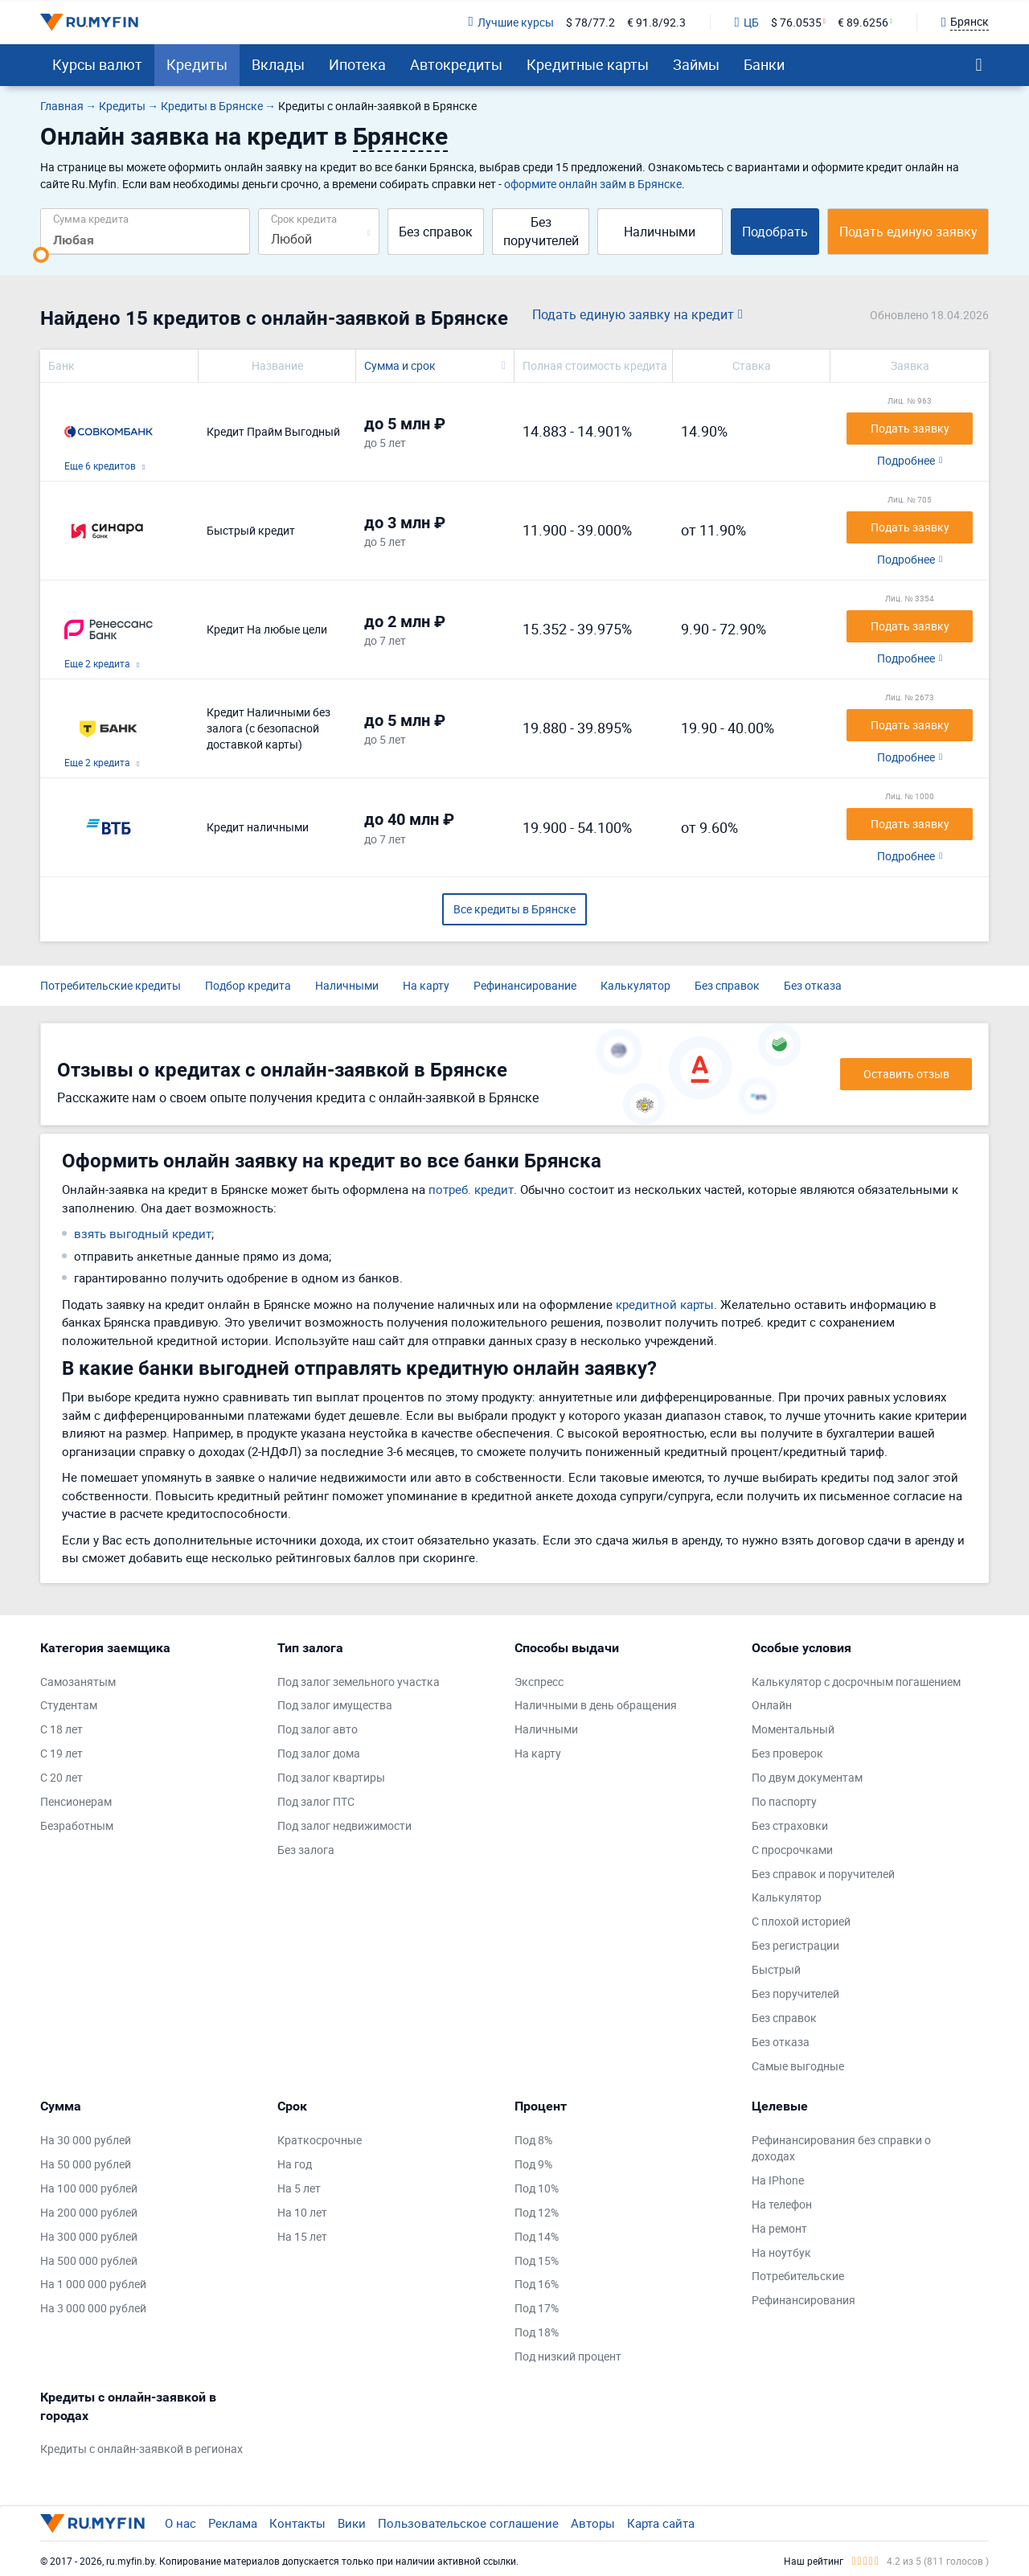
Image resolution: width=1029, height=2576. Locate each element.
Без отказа (813, 985)
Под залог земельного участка (358, 1681)
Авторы (593, 2523)
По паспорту (784, 1801)
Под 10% (536, 2188)
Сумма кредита (91, 218)
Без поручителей (541, 231)
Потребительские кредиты (110, 985)
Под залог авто (317, 1729)
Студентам (68, 1705)
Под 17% (536, 2308)
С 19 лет (61, 1753)
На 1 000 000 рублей (93, 2283)
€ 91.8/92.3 (656, 22)
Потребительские (798, 2275)
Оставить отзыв (906, 1073)
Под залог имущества (334, 1705)
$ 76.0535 (796, 22)
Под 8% (533, 2139)
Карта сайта (661, 2523)
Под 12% (536, 2212)
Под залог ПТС (316, 1801)
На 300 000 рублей (88, 2236)
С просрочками (792, 1849)
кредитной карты (665, 1304)
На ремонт (779, 2228)
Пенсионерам (76, 1801)
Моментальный (793, 1729)
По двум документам (807, 1777)
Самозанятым (78, 1681)
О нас (180, 2523)
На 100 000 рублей (88, 2188)
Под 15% (536, 2260)
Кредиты (197, 64)
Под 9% (533, 2164)
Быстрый (776, 1969)
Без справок (436, 231)
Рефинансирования (803, 2299)
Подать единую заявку (908, 231)
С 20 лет (61, 1777)
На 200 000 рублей (88, 2212)
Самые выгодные (798, 2066)
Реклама (232, 2523)
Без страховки (790, 1825)
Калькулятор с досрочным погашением (856, 1681)
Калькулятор (635, 985)
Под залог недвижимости (344, 1825)
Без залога (305, 1849)
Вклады (278, 64)
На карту (426, 985)
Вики (352, 2523)
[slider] (41, 255)
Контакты (297, 2523)
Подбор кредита (248, 985)
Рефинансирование (525, 985)
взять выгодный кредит (142, 1233)
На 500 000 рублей (88, 2260)
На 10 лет (302, 2212)
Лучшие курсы (510, 22)
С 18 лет (61, 1729)
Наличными (659, 231)
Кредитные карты (588, 64)
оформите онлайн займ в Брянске (593, 183)
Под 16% (536, 2283)
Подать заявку (910, 428)
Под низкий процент (567, 2356)
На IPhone (778, 2180)
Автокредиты (456, 64)
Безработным (76, 1825)
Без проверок (787, 1753)
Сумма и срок (400, 365)
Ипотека (357, 64)
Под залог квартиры (331, 1777)
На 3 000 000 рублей (93, 2308)
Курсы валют (97, 64)
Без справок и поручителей (823, 1873)
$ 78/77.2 (590, 22)
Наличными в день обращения (595, 1705)
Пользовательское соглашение (468, 2523)
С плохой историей (801, 1921)
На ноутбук (781, 2252)
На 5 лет (299, 2188)
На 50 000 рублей (85, 2164)
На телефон (782, 2204)
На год (294, 2164)
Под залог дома (318, 1753)
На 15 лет (302, 2236)
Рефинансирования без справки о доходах (841, 2148)
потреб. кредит (471, 1189)
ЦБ (747, 22)
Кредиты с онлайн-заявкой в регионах (141, 2448)
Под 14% (536, 2236)
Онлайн (772, 1705)
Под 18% (536, 2332)
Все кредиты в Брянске (514, 909)
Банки (764, 64)
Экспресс (539, 1681)
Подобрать (775, 231)
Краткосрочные (319, 2139)
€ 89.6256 (863, 22)
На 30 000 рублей (85, 2139)
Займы (696, 64)
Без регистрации (795, 1945)
